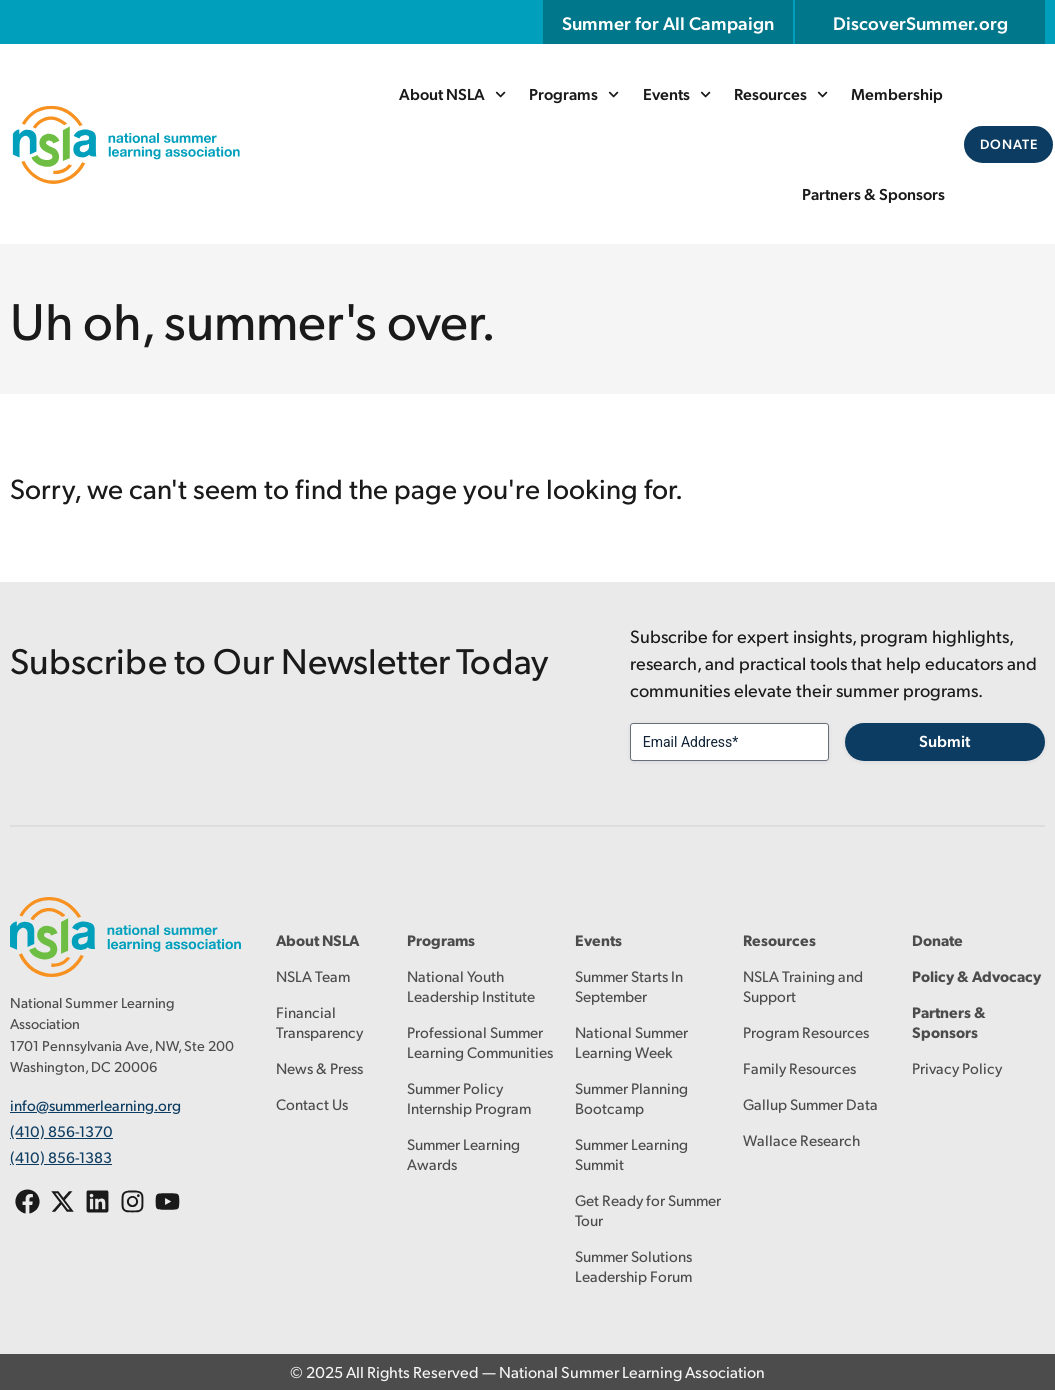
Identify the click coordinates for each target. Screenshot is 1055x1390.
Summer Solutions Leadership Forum (633, 1265)
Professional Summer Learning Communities (480, 1041)
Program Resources (806, 1031)
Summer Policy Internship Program (469, 1097)
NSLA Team (313, 975)
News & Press (319, 1067)
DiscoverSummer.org (920, 22)
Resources (781, 94)
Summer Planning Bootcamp (631, 1097)
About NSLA (453, 94)
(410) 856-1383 (61, 1149)
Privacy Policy (957, 1067)
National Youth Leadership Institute (471, 985)
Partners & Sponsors (874, 193)
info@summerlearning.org (95, 1103)
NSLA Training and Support (803, 985)
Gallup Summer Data (810, 1103)
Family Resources (799, 1067)
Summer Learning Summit (631, 1153)
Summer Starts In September (629, 985)
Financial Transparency (319, 1021)
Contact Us (312, 1103)
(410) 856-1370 (61, 1126)
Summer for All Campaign (668, 22)
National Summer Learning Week (631, 1041)
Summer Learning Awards (463, 1153)
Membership (897, 93)
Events (677, 94)
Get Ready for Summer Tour (648, 1209)
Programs (575, 94)
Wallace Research (801, 1139)
